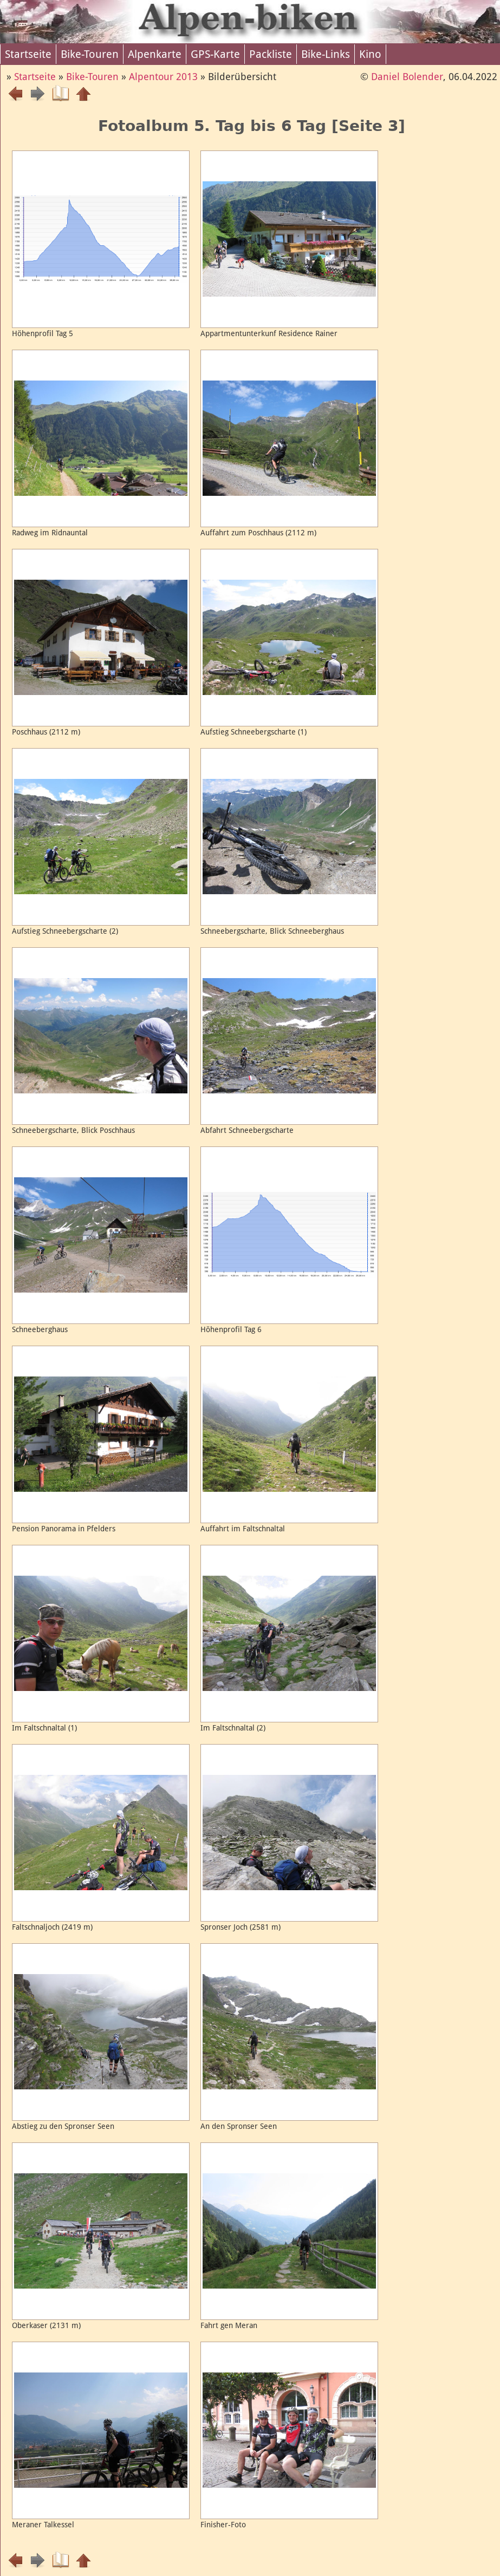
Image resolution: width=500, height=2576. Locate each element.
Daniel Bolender (407, 76)
